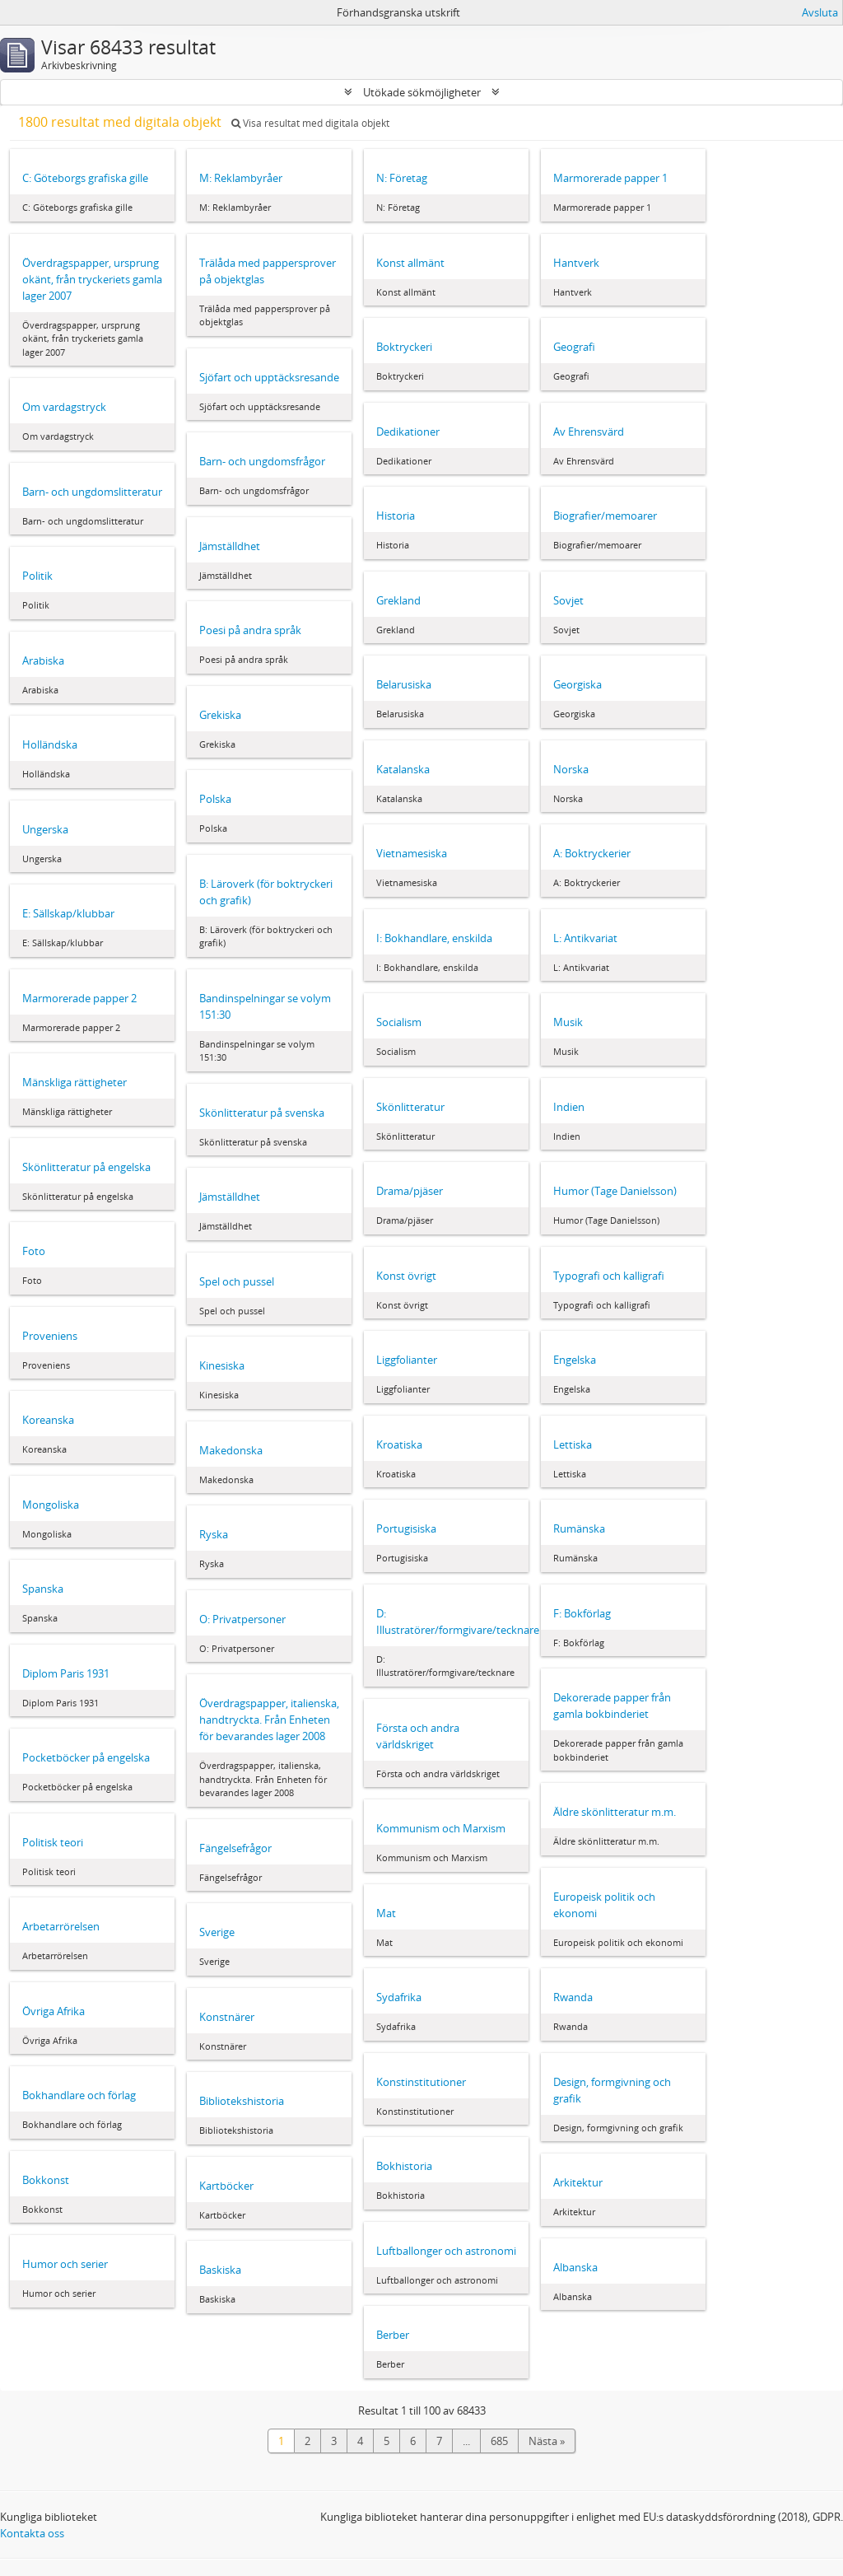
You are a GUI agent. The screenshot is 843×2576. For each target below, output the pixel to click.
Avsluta (820, 12)
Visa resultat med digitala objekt (310, 123)
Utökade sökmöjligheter (422, 92)
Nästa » (547, 2441)
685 (499, 2441)
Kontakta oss (32, 2533)
